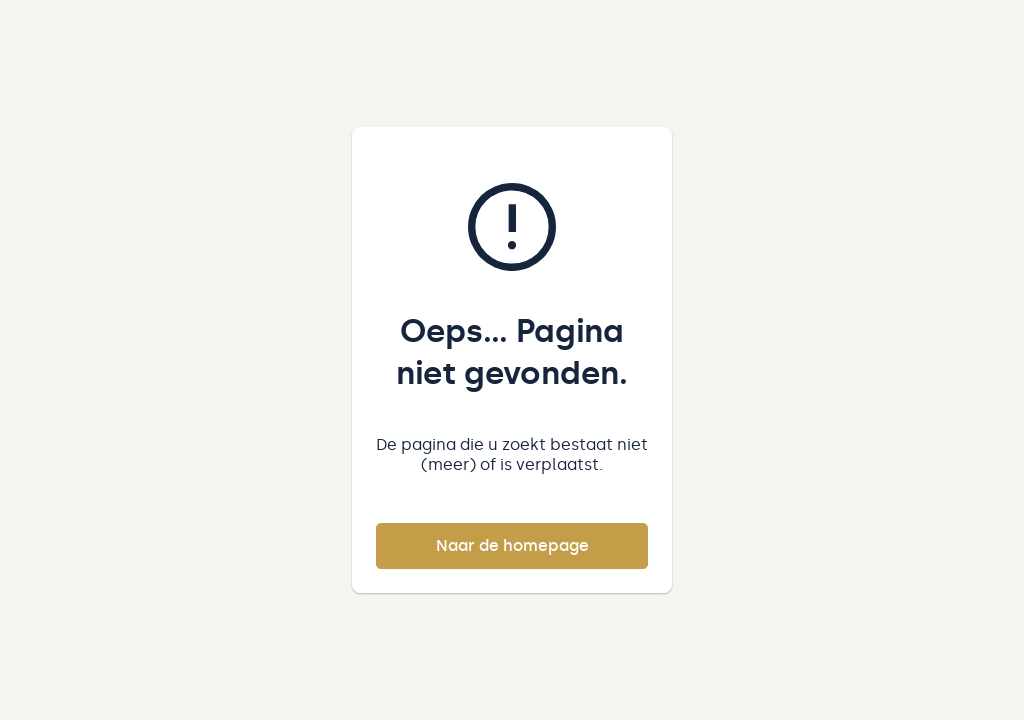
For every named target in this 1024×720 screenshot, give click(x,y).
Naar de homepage (512, 545)
